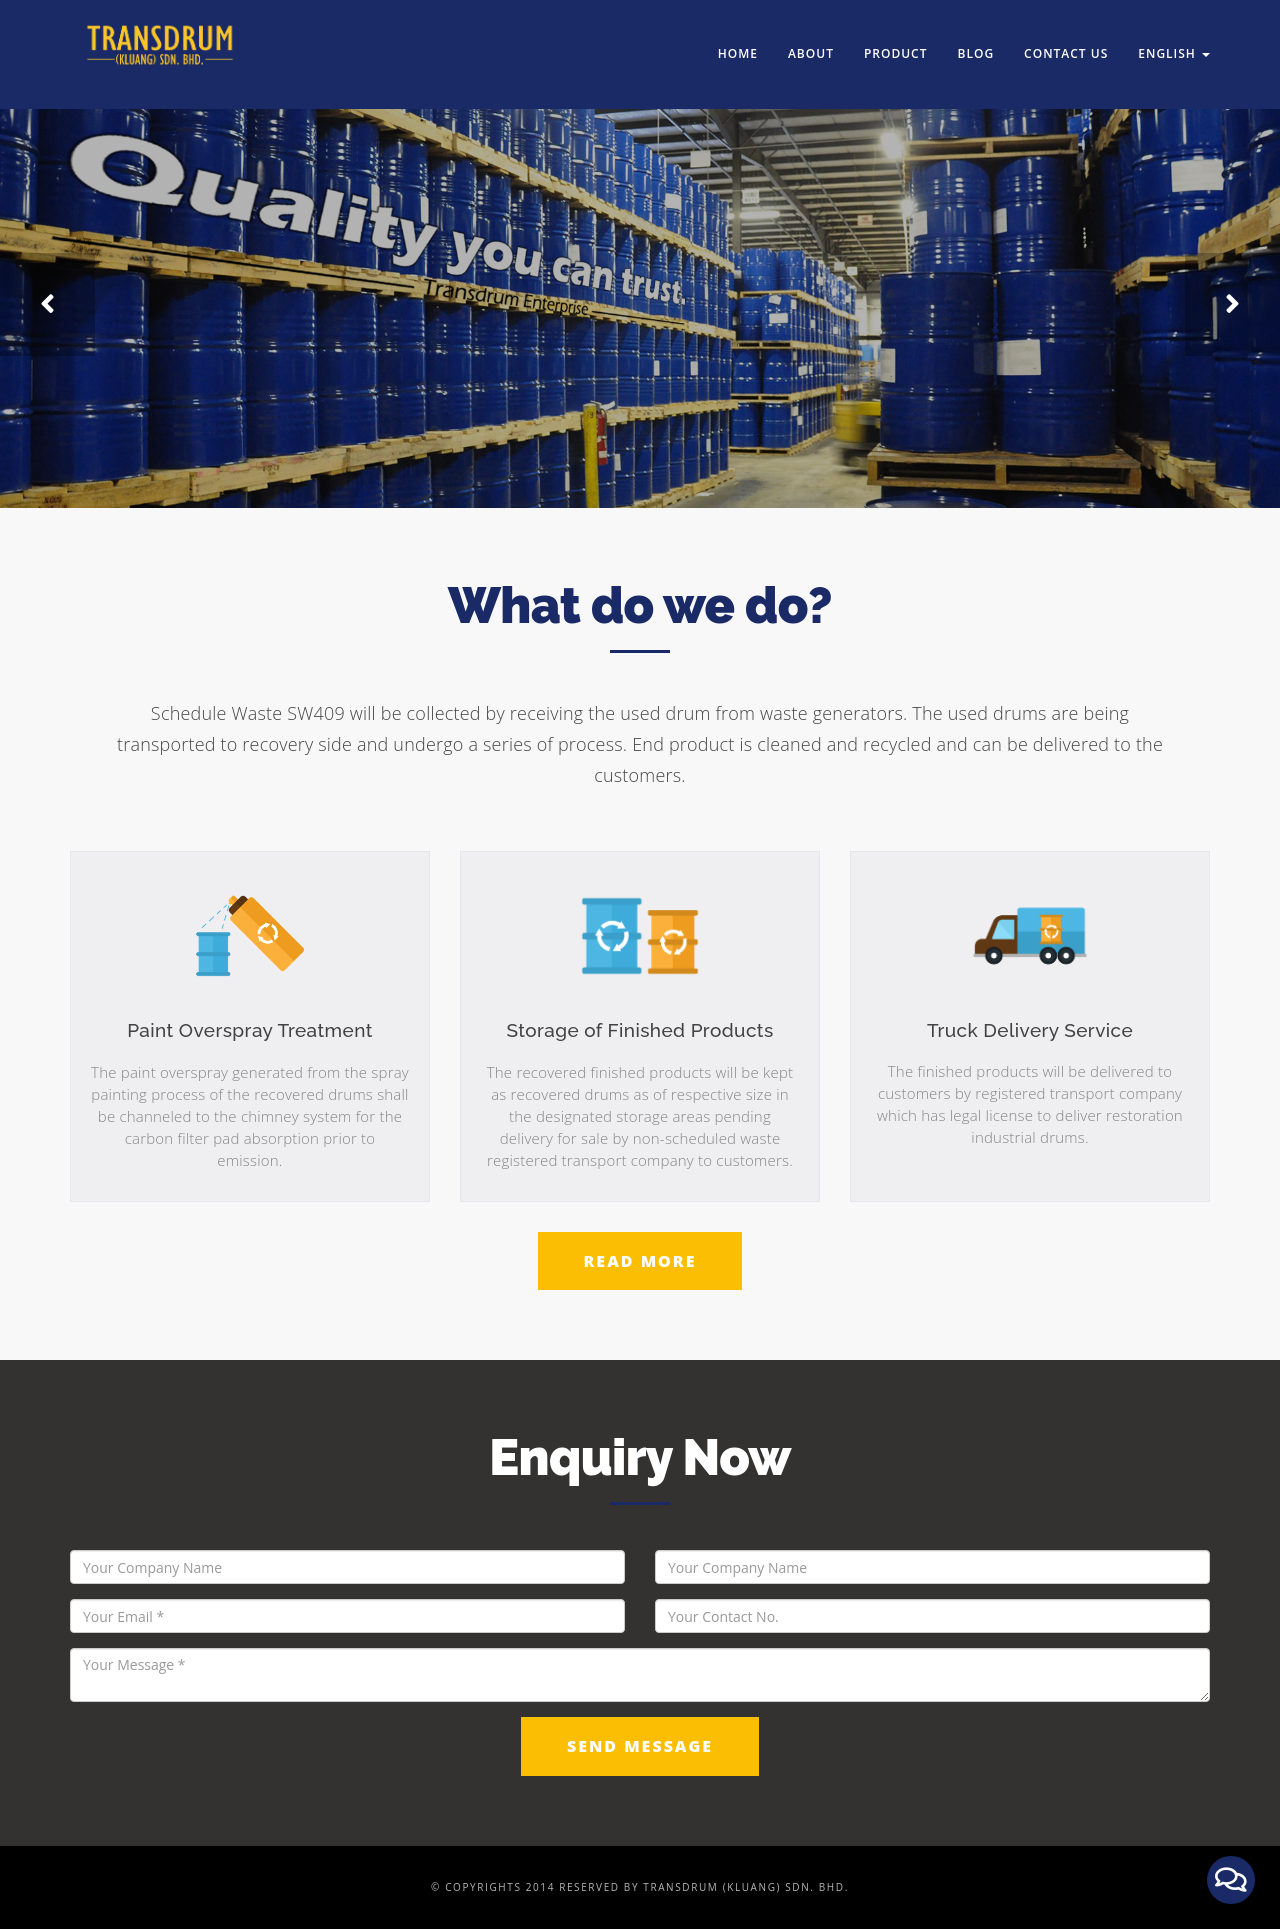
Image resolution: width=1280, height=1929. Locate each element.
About (811, 39)
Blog (976, 39)
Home (738, 39)
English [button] (1174, 39)
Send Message (640, 1746)
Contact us (1066, 39)
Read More (640, 1261)
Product (896, 39)
